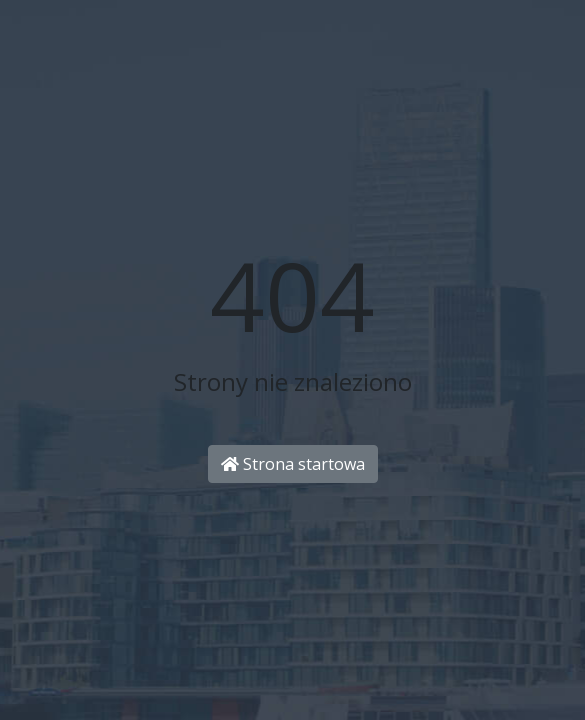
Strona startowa (293, 464)
